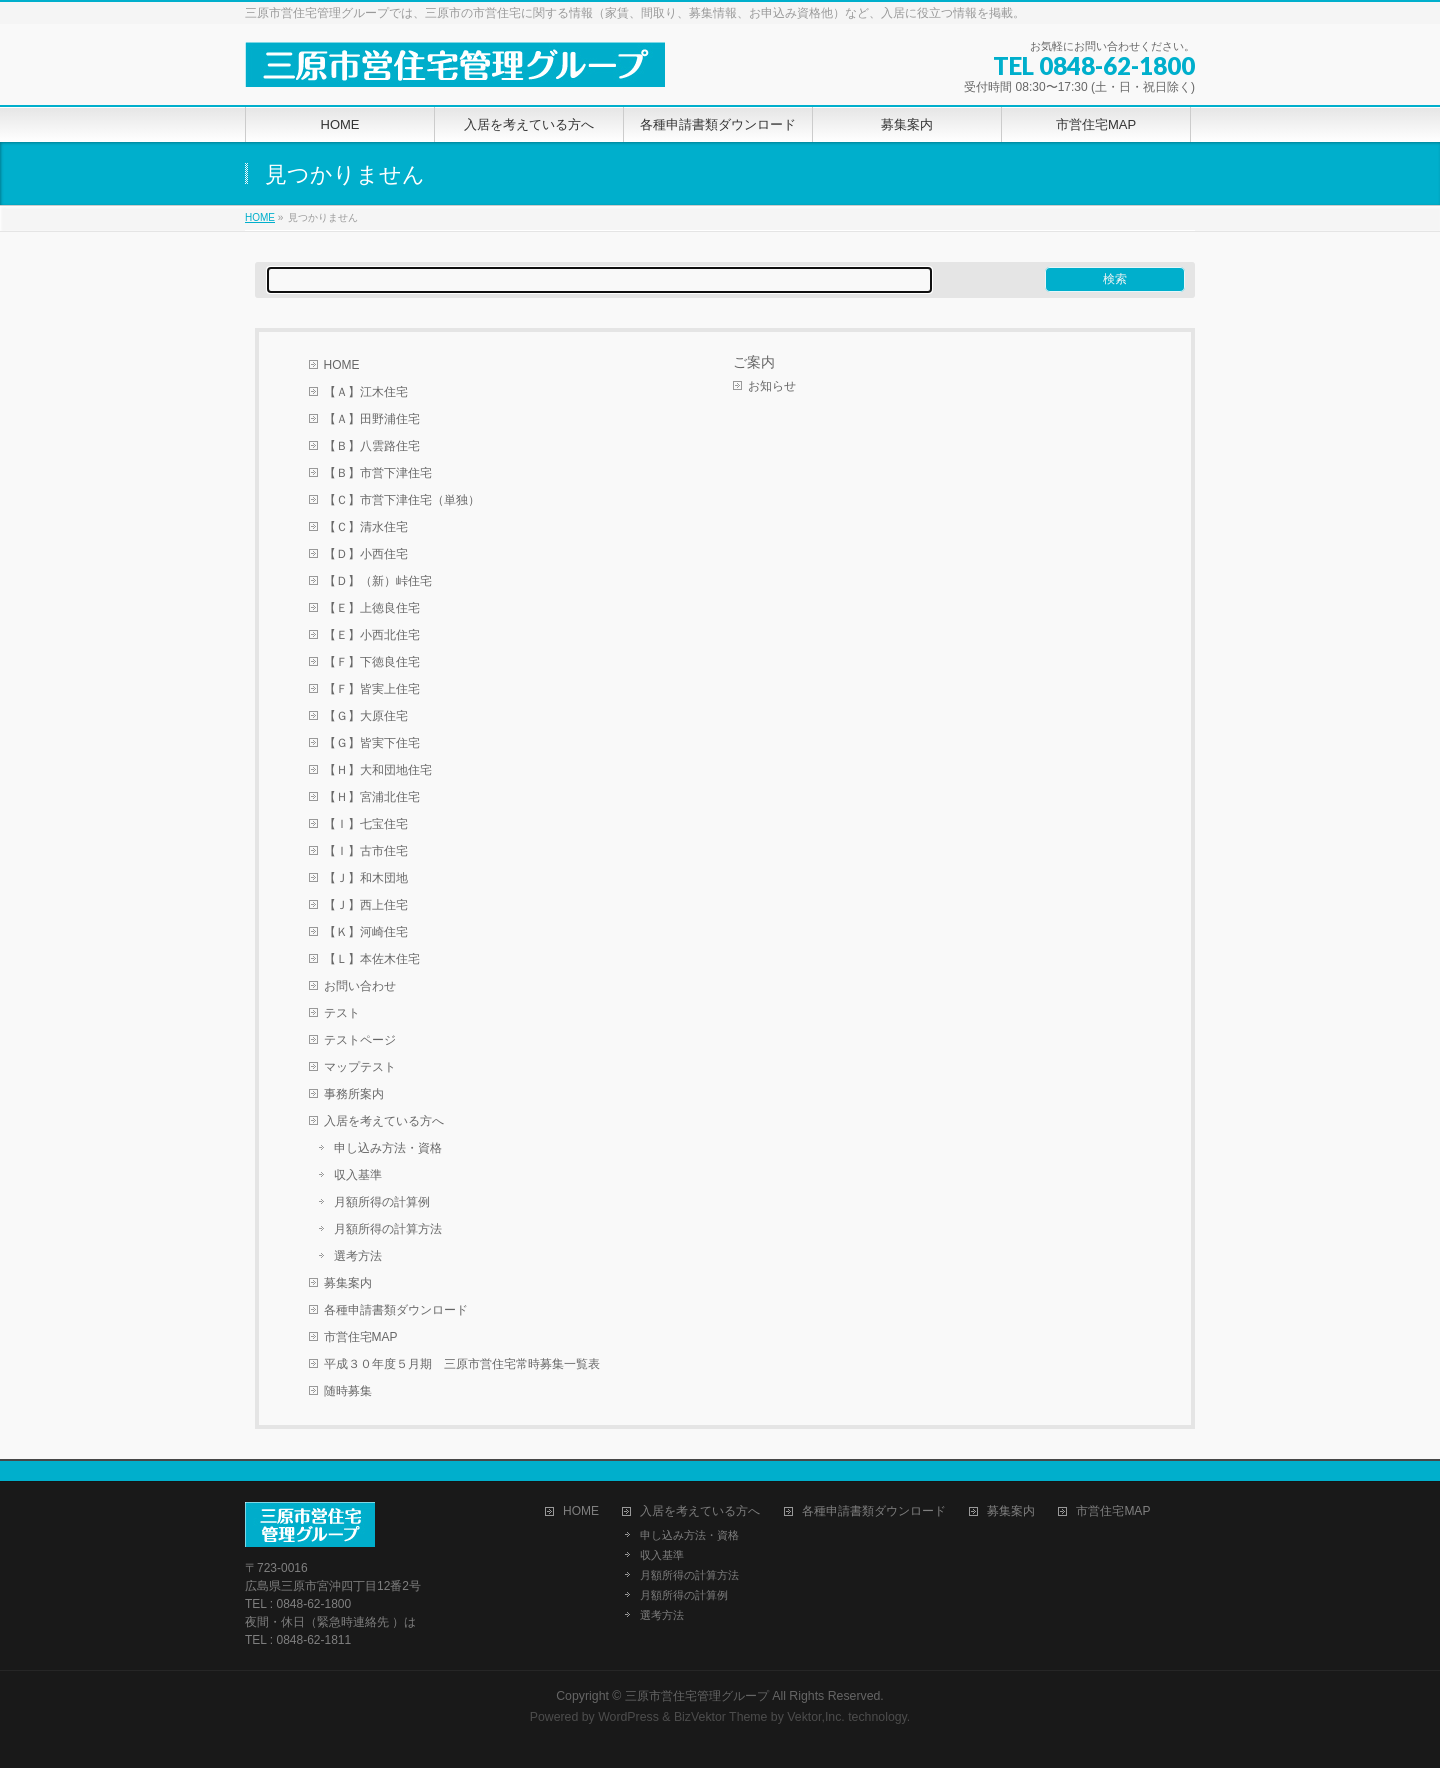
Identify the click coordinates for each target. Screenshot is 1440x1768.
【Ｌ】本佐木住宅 (372, 959)
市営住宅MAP (361, 1337)
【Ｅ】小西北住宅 (372, 635)
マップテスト (360, 1067)
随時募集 (348, 1391)
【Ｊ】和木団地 (366, 878)
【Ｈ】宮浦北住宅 (372, 797)
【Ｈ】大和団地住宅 (378, 770)
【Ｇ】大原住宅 (366, 716)
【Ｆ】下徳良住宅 (372, 662)
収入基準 (358, 1175)
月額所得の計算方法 (388, 1229)
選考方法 (358, 1256)
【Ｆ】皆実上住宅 (372, 689)
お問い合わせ (360, 986)
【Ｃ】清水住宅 (366, 527)
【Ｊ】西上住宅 (366, 905)
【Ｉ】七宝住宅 (366, 824)
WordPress (628, 1717)
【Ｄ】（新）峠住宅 (378, 581)
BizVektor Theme (721, 1717)
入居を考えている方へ (384, 1121)
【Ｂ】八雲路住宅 (372, 446)
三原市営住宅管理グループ (697, 1696)
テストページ (360, 1040)
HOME (260, 217)
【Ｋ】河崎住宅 (366, 932)
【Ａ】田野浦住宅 (372, 419)
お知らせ (772, 386)
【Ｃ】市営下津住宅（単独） (402, 500)
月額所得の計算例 (382, 1202)
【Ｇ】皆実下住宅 (372, 743)
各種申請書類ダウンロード (396, 1310)
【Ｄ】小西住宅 (366, 554)
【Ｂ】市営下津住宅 (378, 473)
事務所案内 (354, 1094)
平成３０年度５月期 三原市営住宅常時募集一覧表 (462, 1364)
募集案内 (348, 1283)
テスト (342, 1013)
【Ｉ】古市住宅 (366, 851)
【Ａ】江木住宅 (366, 392)
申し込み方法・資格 (388, 1148)
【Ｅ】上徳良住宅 (372, 608)
